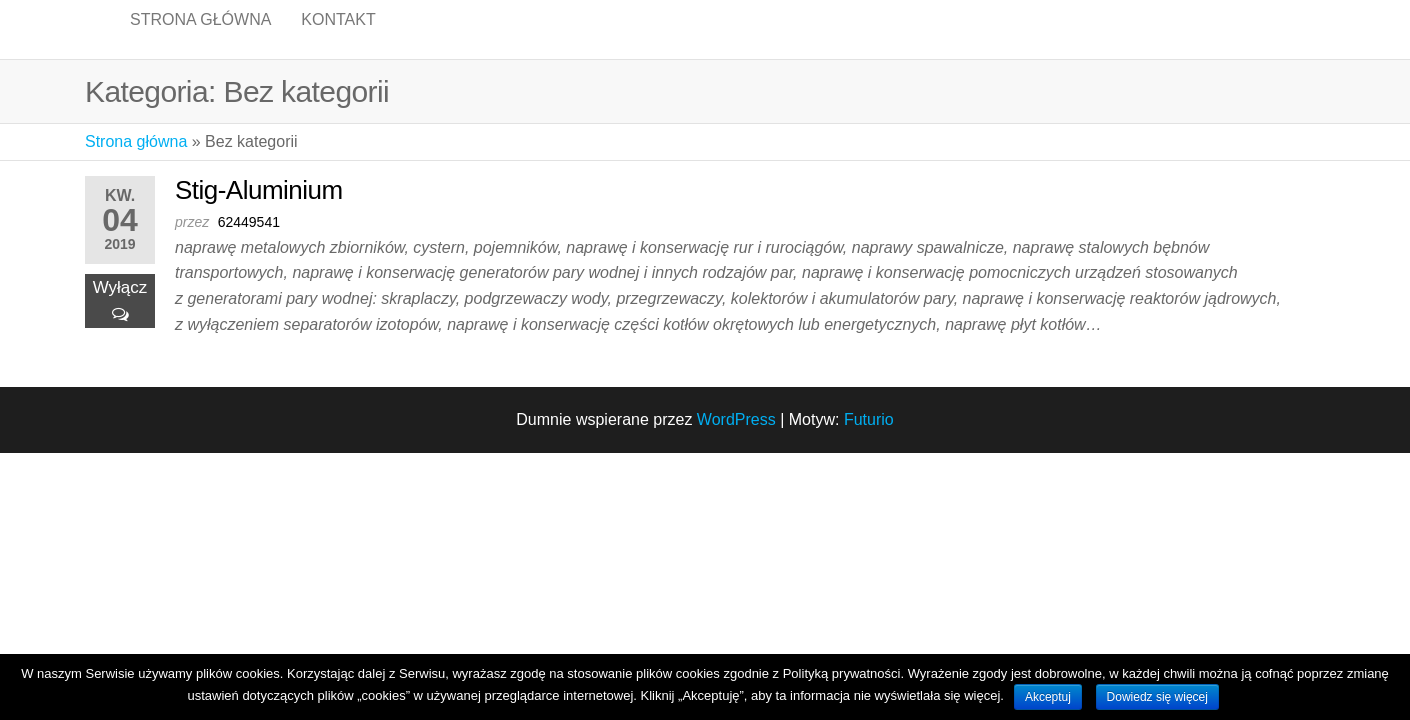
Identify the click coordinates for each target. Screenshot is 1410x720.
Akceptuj (1048, 697)
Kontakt (338, 39)
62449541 (249, 243)
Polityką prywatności (842, 673)
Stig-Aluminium (259, 211)
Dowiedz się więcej (1157, 697)
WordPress (736, 440)
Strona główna (200, 39)
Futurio (869, 440)
